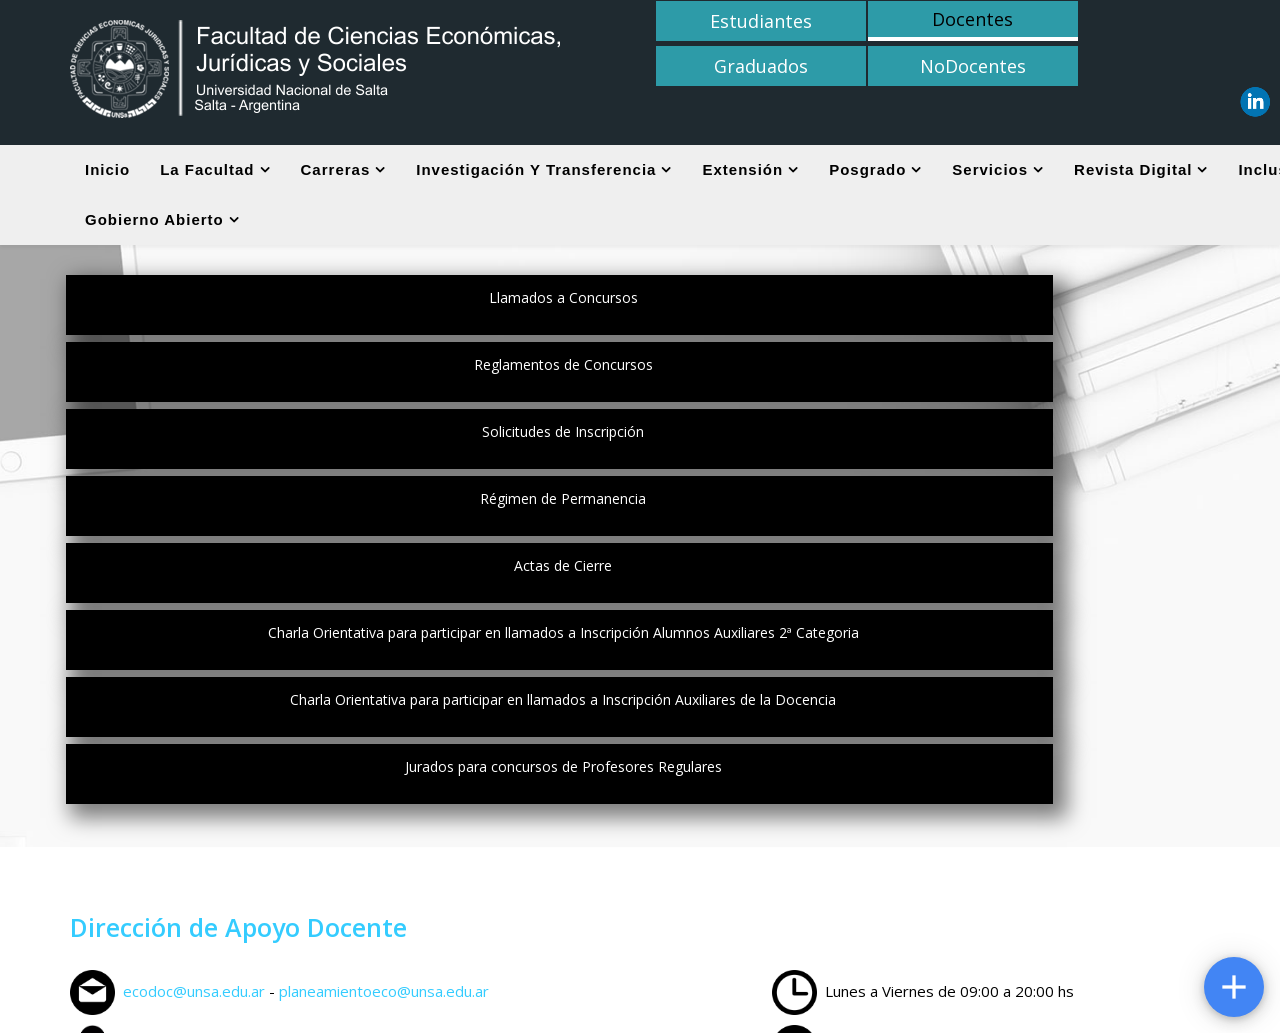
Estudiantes (723, 21)
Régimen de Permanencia (295, 364)
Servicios (990, 169)
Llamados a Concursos (294, 297)
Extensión (742, 169)
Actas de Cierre (758, 364)
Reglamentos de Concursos (758, 297)
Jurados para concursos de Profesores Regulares (758, 431)
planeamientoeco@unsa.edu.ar (384, 656)
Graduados (993, 21)
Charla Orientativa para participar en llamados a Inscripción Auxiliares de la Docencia (294, 441)
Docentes (857, 19)
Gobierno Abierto (154, 219)
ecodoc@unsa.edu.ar (194, 656)
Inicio (107, 169)
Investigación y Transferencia (536, 169)
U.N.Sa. (947, 946)
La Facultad (207, 169)
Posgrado (867, 169)
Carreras (336, 169)
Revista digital (1133, 169)
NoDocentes (1128, 21)
